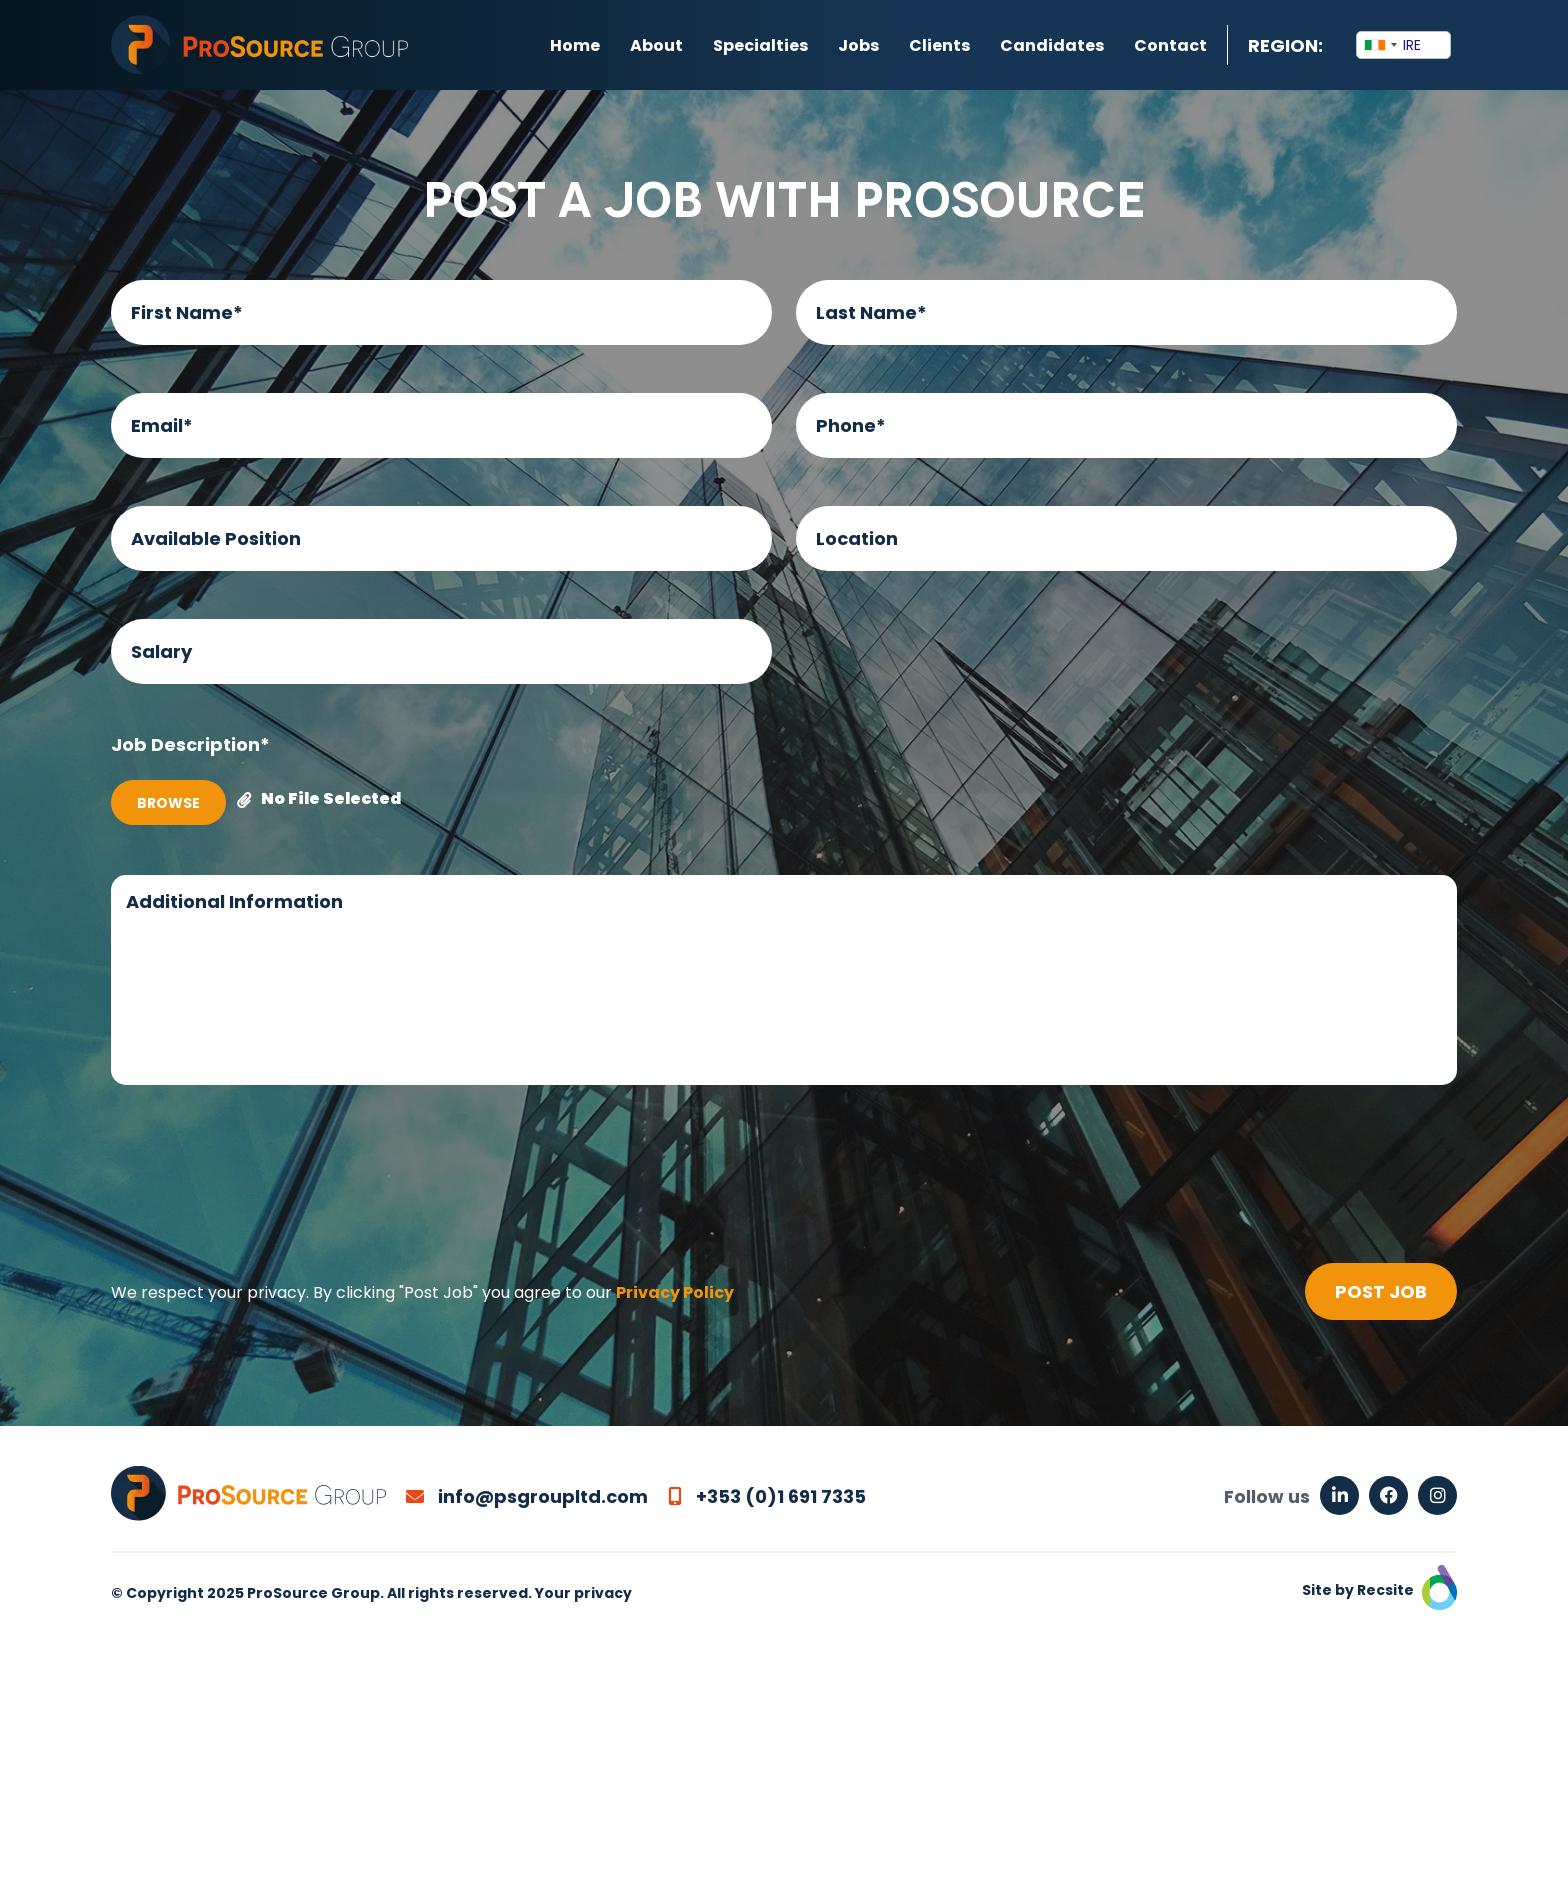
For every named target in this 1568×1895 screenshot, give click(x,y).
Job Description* (190, 744)
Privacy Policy (675, 1292)
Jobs (858, 45)
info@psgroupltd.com (527, 1496)
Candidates (1052, 45)
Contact (1170, 45)
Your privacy (583, 1593)
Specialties (760, 45)
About (656, 45)
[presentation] (263, 1178)
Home (575, 45)
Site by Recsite (1379, 1590)
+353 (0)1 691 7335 (767, 1496)
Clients (939, 45)
